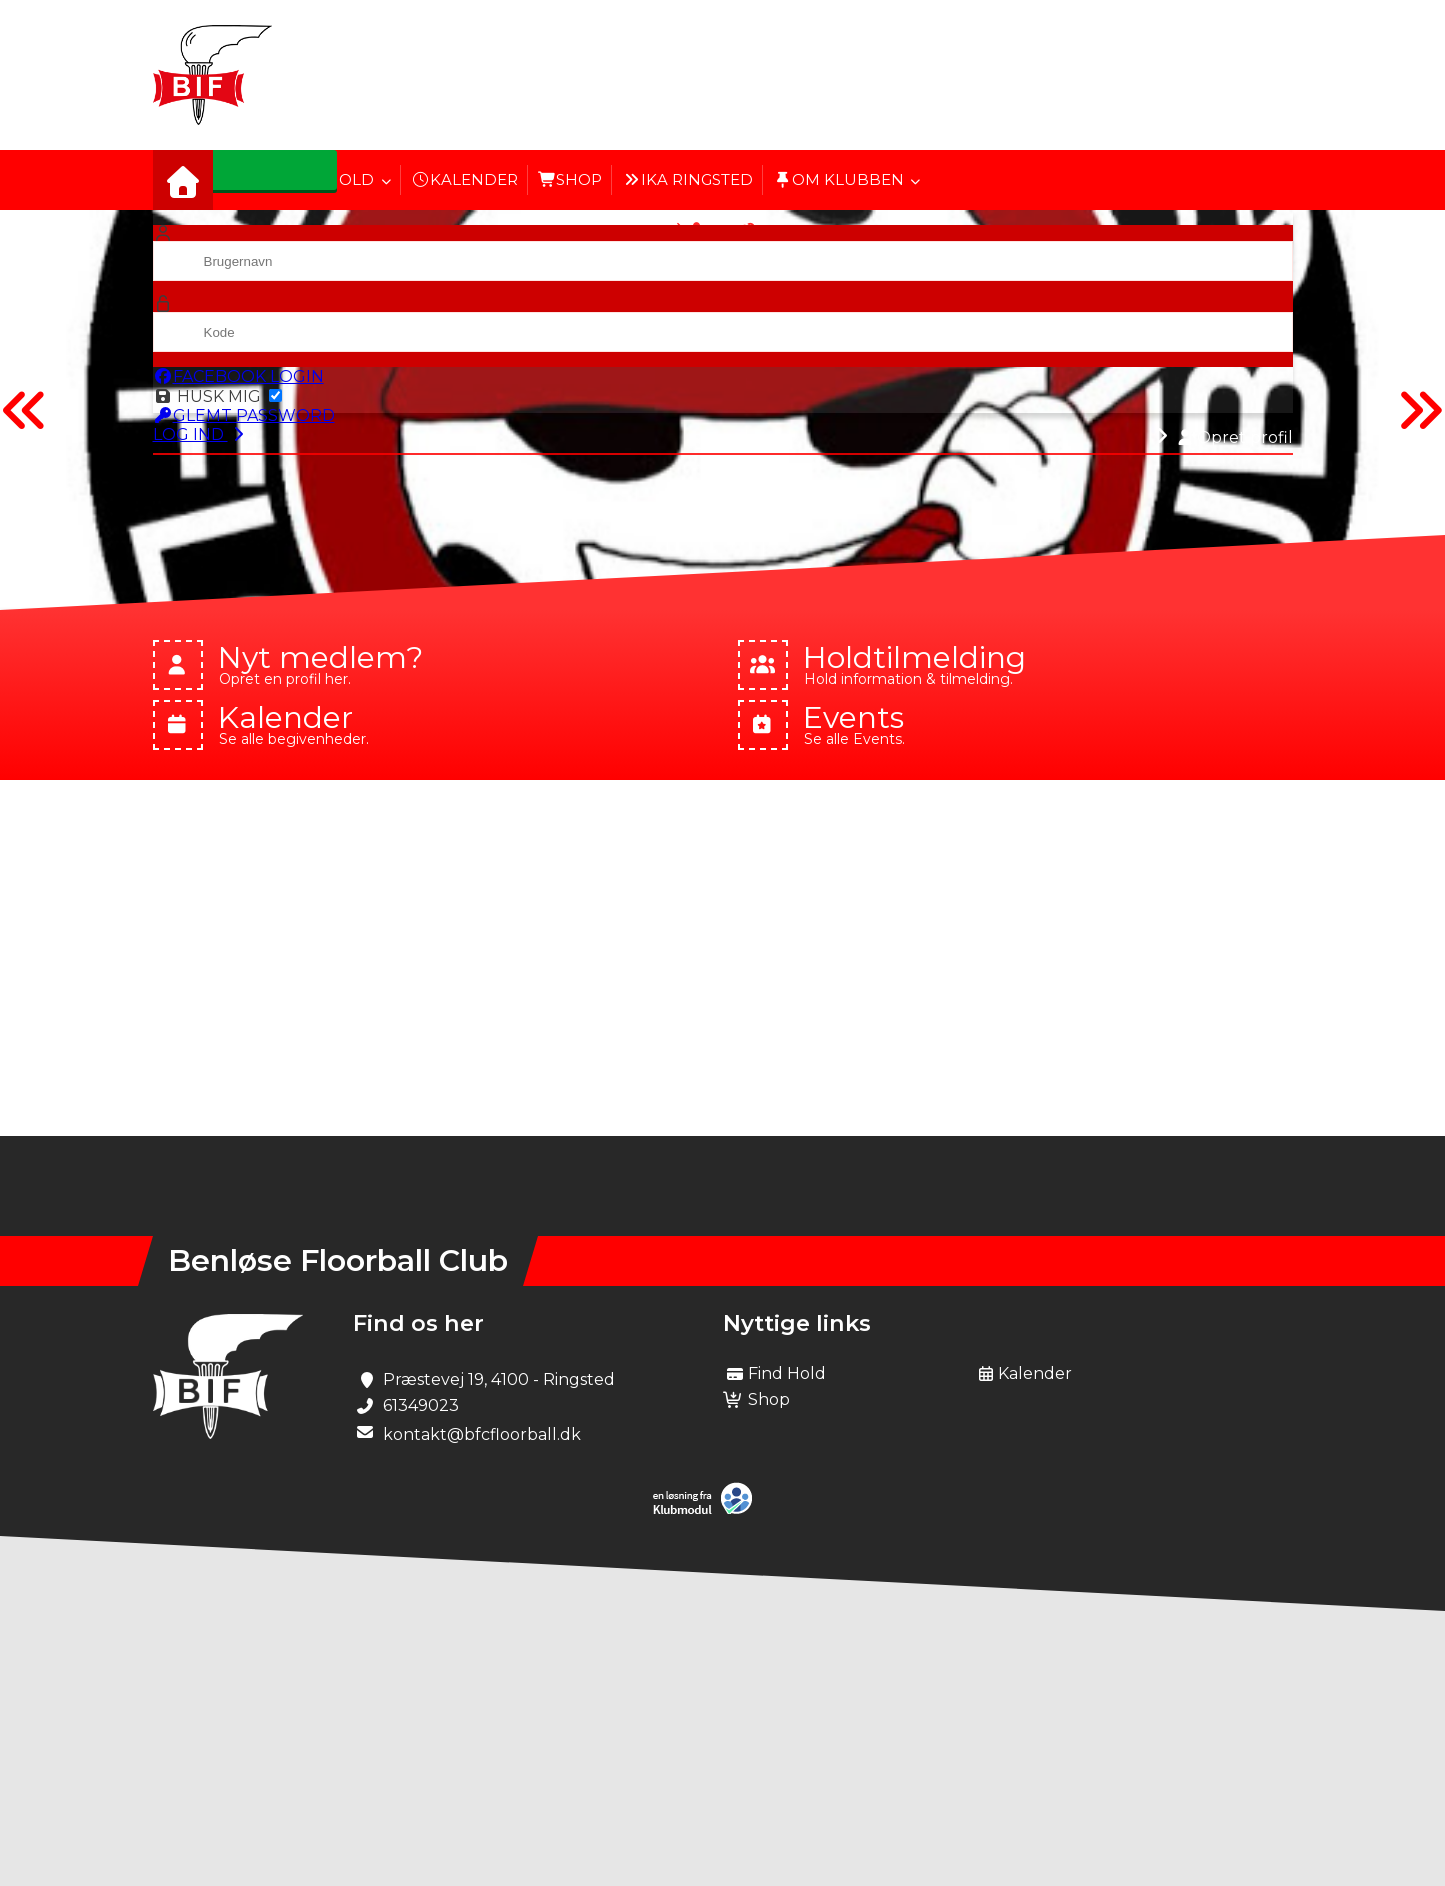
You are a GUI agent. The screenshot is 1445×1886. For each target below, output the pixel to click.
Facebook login (238, 376)
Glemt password (244, 415)
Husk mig (217, 396)
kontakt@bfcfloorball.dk (482, 1434)
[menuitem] (183, 180)
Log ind (200, 434)
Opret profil (1235, 437)
